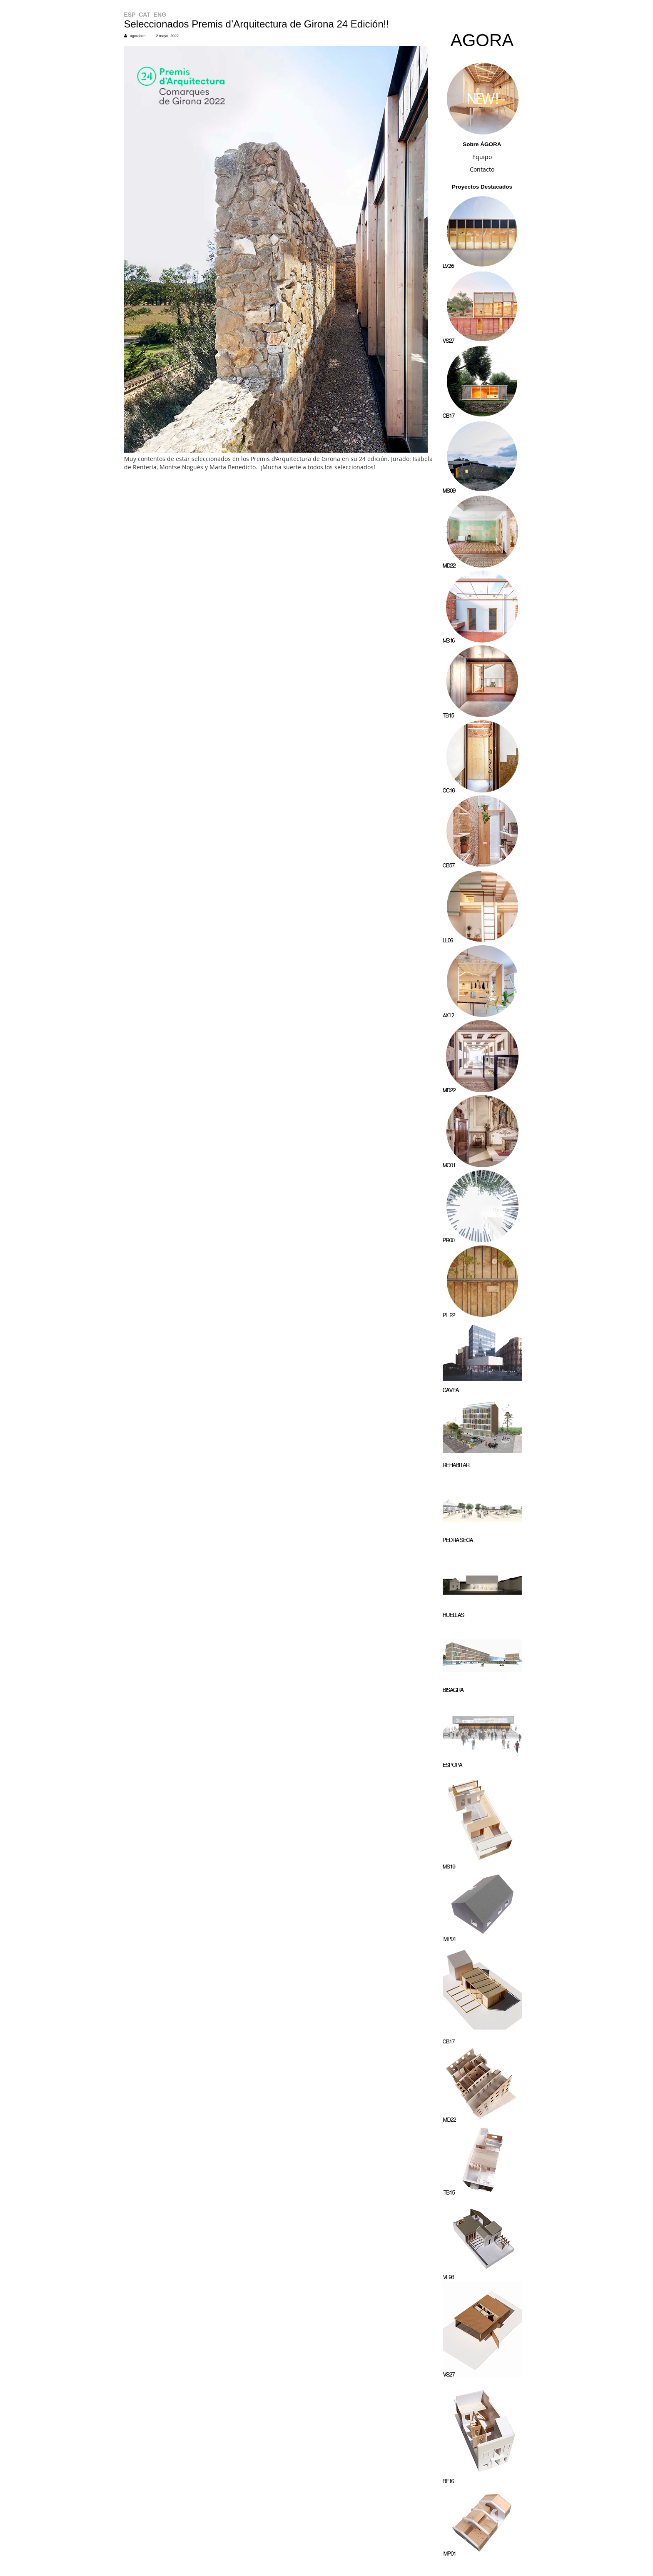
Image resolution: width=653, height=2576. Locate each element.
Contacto (482, 169)
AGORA (482, 40)
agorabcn (138, 36)
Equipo (482, 157)
